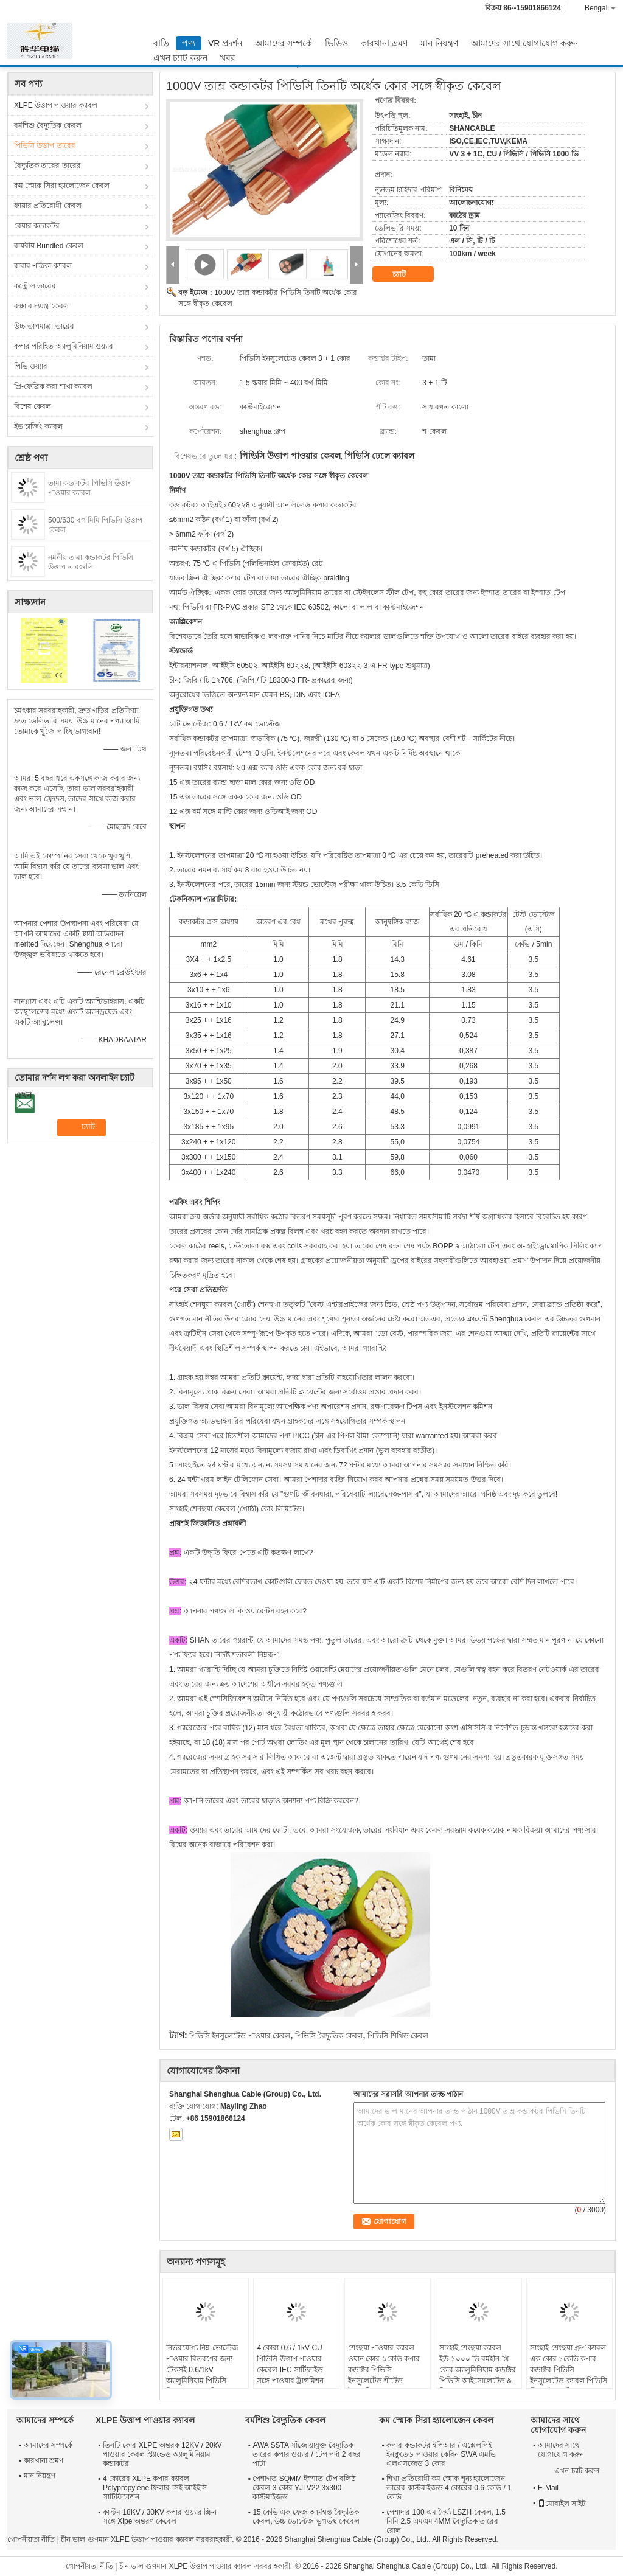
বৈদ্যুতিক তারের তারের (47, 165)
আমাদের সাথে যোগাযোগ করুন (524, 43)
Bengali (600, 8)
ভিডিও (336, 43)
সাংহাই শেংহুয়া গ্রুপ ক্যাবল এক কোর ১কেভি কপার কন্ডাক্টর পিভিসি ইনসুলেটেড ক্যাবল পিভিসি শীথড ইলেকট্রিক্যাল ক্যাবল (568, 2370)
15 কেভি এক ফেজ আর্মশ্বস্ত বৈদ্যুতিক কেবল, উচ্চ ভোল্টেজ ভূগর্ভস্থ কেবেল (306, 2517)
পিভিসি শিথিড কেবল (397, 2035)
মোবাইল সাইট (562, 2503)
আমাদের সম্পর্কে (283, 43)
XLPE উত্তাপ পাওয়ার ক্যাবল (55, 105)
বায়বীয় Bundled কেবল (48, 246)
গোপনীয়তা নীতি (31, 2539)
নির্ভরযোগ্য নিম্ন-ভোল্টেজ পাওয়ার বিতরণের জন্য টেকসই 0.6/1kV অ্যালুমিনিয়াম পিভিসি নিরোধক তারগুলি (202, 2370)
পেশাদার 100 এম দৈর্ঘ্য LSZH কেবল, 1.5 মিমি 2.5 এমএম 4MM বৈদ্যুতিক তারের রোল (446, 2521)
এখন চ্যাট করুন (180, 58)
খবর (227, 58)
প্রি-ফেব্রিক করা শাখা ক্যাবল (53, 386)
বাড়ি (161, 43)
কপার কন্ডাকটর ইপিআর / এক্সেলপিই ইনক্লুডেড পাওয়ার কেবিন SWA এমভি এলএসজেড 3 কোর (441, 2454)
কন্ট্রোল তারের (35, 286)
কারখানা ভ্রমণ (384, 43)
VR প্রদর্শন (225, 43)
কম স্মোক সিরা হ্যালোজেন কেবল (62, 185)
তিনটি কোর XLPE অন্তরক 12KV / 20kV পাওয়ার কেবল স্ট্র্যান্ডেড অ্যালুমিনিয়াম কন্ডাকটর (162, 2454)
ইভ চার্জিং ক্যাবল (38, 426)
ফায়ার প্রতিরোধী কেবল (48, 205)
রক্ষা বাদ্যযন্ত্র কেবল (41, 306)
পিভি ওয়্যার (30, 366)
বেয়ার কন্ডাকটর (37, 225)
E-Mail (548, 2488)
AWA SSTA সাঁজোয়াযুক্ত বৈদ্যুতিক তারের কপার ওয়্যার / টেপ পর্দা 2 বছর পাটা (306, 2454)
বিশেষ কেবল (32, 406)
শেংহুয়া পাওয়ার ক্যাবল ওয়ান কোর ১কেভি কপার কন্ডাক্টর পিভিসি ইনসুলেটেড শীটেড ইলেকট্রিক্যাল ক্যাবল (384, 2370)
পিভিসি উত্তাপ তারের (44, 145)
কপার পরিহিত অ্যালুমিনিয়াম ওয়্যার (63, 346)
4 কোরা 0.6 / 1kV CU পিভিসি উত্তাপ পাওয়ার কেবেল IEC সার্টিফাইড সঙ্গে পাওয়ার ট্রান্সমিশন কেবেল (290, 2370)
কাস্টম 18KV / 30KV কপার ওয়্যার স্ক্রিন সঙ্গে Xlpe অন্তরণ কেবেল (160, 2517)
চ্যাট (407, 274)
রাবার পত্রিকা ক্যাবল (43, 266)
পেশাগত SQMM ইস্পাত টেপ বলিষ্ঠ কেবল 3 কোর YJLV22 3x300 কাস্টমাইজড (304, 2487)
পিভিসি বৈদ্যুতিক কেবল (329, 2035)
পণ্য (188, 43)
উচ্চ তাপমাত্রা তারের (44, 326)
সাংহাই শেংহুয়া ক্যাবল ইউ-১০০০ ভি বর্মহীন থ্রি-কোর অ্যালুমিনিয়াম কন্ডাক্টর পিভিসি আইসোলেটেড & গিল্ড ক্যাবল (478, 2370)
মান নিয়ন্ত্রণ (439, 43)
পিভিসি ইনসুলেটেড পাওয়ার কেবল (239, 2035)
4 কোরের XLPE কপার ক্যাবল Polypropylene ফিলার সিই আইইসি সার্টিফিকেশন (155, 2487)
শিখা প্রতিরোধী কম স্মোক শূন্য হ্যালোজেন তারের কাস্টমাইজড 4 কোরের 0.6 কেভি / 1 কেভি (449, 2487)
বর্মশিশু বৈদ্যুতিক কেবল (48, 125)
